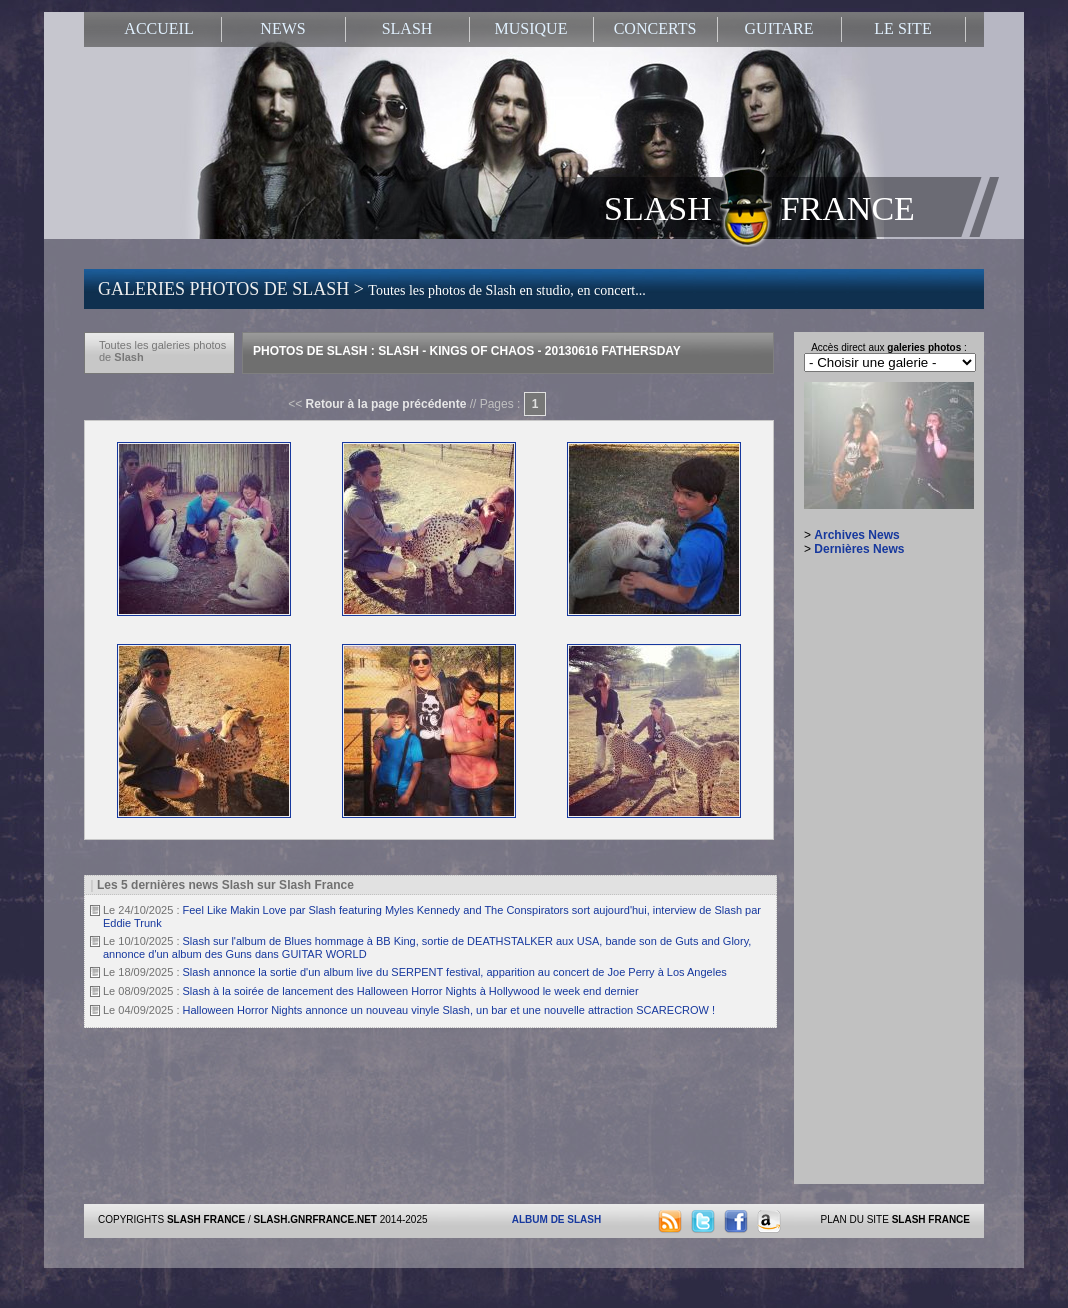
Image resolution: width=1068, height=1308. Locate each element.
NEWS (282, 28)
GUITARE (779, 28)
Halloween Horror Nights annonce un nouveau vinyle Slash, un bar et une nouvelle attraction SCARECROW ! (449, 1010)
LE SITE (902, 28)
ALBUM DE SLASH (556, 1219)
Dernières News (859, 549)
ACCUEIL (158, 28)
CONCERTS (655, 28)
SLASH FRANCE (759, 207)
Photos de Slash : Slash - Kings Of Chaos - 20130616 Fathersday (467, 351)
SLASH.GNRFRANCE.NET (315, 1219)
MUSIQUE (531, 28)
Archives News (856, 535)
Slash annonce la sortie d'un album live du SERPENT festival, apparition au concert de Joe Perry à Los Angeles (455, 972)
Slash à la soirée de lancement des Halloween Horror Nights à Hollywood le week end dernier (411, 991)
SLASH (407, 28)
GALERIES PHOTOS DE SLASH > (372, 289)
